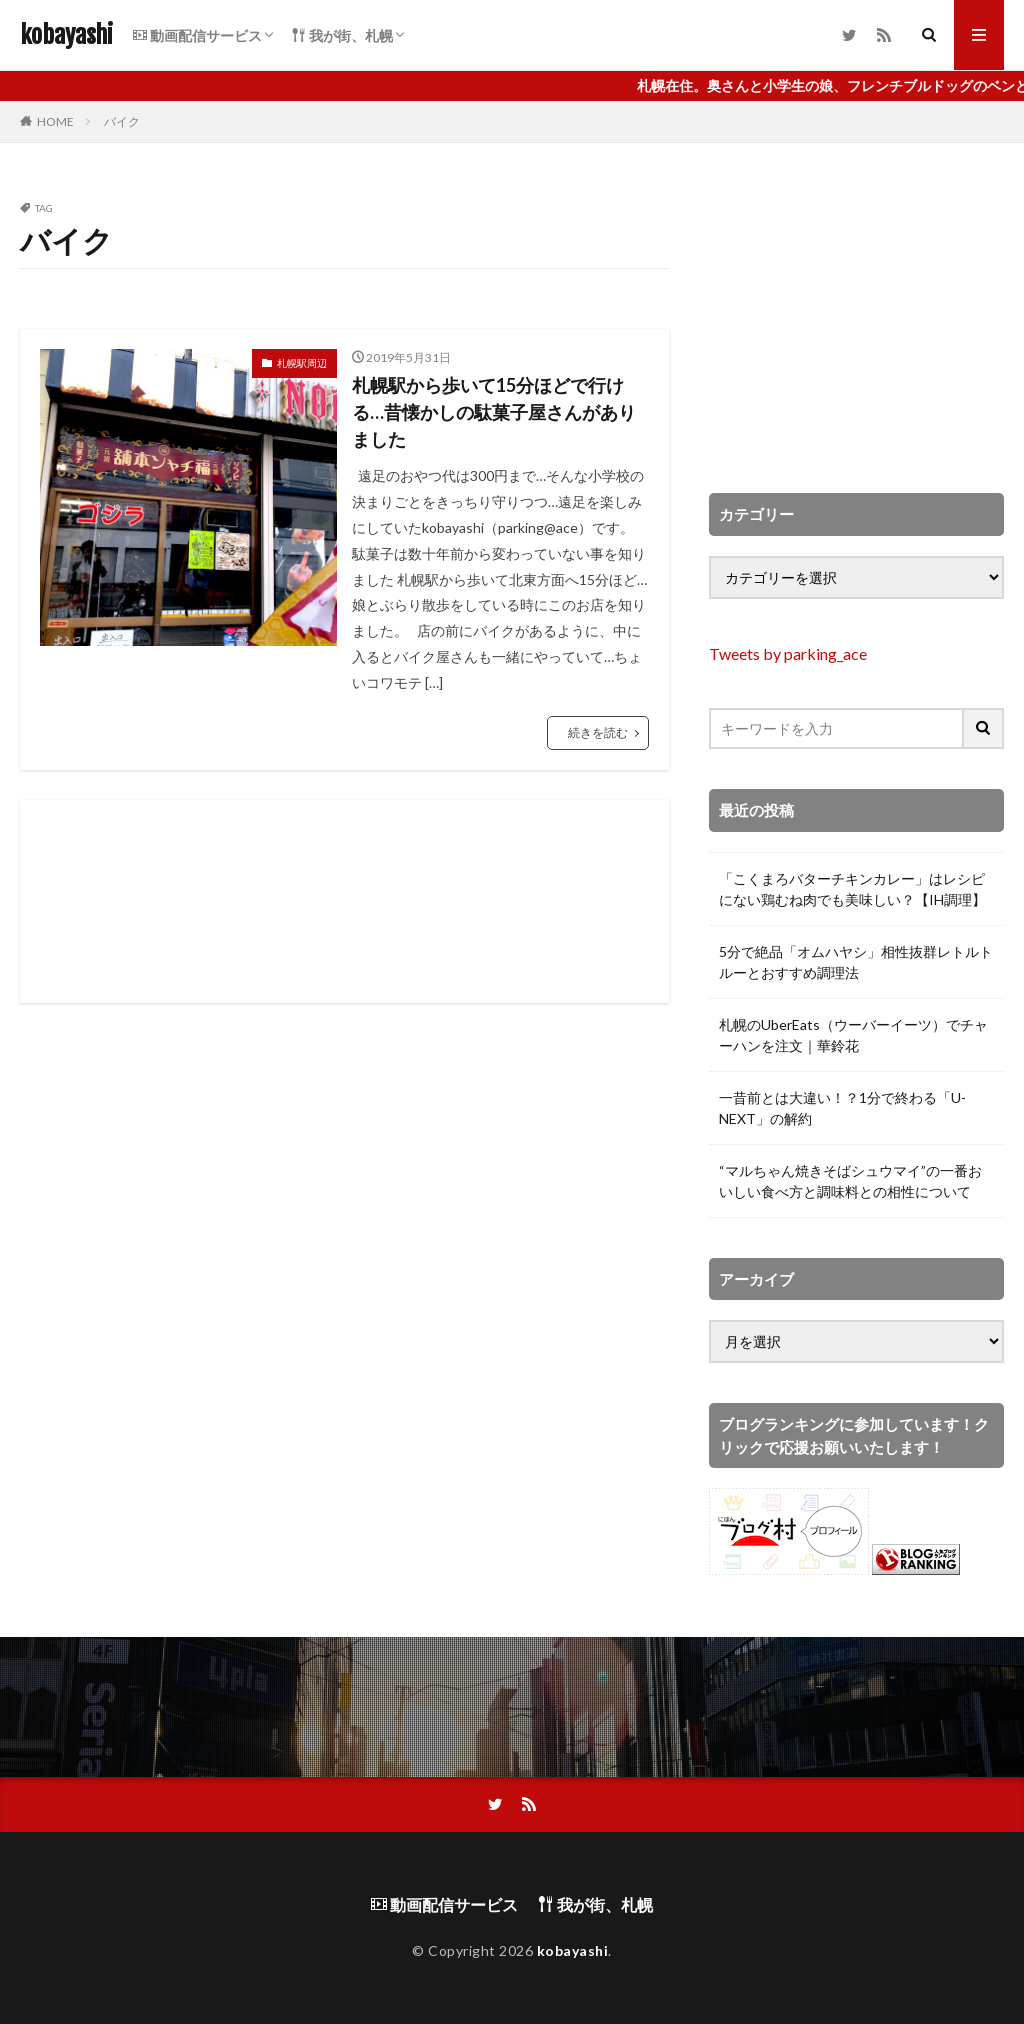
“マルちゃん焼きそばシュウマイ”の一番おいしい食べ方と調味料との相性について (850, 1181)
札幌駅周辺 (302, 363)
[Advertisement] (344, 901)
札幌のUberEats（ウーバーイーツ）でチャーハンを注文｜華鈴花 (853, 1035)
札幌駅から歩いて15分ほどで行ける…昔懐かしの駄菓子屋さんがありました (494, 412)
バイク (122, 121)
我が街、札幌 (342, 35)
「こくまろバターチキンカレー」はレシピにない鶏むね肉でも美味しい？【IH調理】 (852, 889)
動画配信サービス (197, 35)
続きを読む (598, 732)
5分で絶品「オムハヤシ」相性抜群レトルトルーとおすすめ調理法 (856, 962)
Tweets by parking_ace (788, 653)
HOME (55, 121)
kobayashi (66, 35)
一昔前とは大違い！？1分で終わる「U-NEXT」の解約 (842, 1108)
